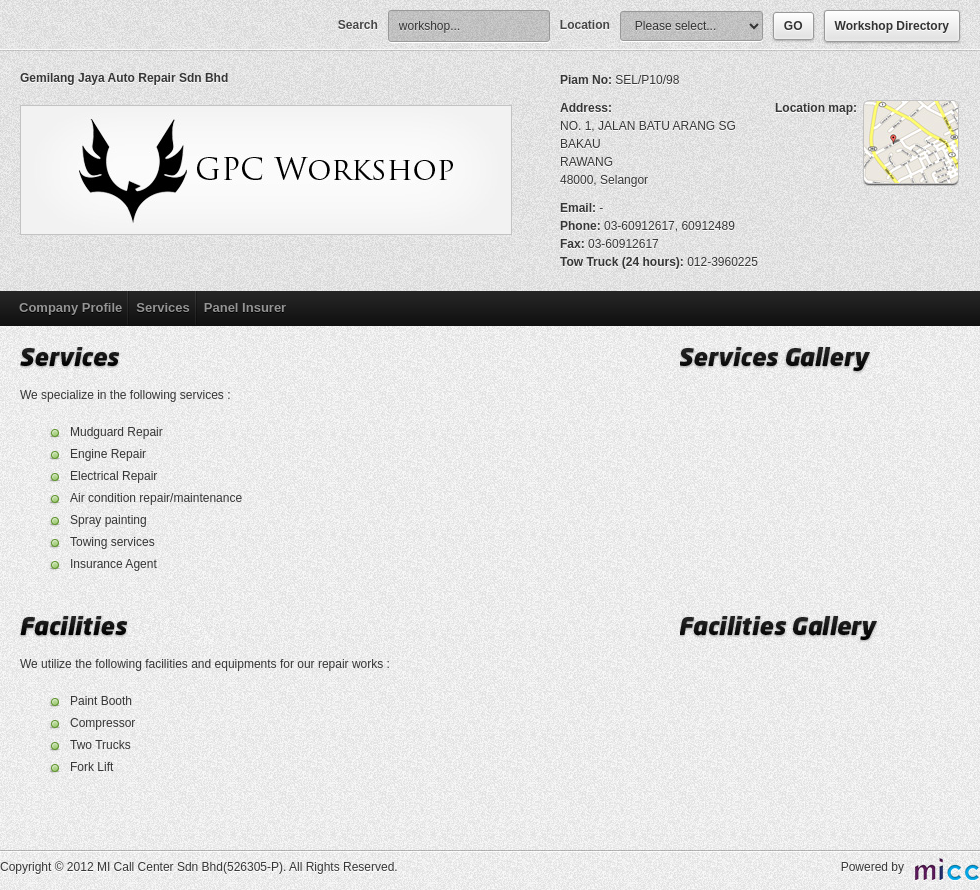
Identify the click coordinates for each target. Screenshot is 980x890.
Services (163, 307)
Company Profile (70, 307)
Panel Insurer (245, 307)
